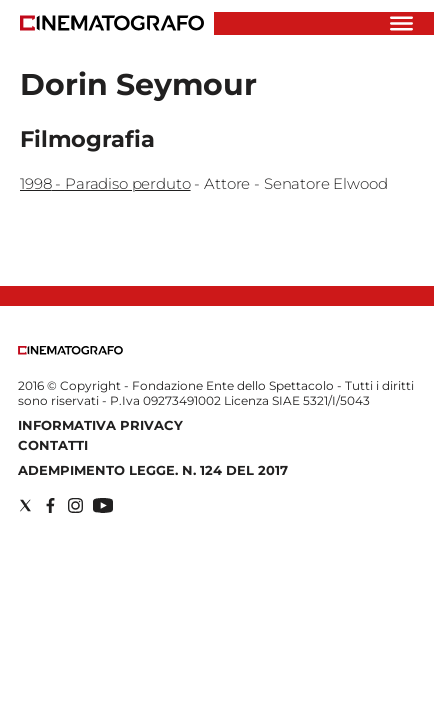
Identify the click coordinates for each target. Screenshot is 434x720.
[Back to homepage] (70, 350)
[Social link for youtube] (103, 505)
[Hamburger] (401, 23)
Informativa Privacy (100, 425)
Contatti (53, 445)
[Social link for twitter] (25, 505)
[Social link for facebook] (50, 505)
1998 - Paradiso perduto (105, 183)
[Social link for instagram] (75, 505)
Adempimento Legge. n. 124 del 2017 (153, 470)
